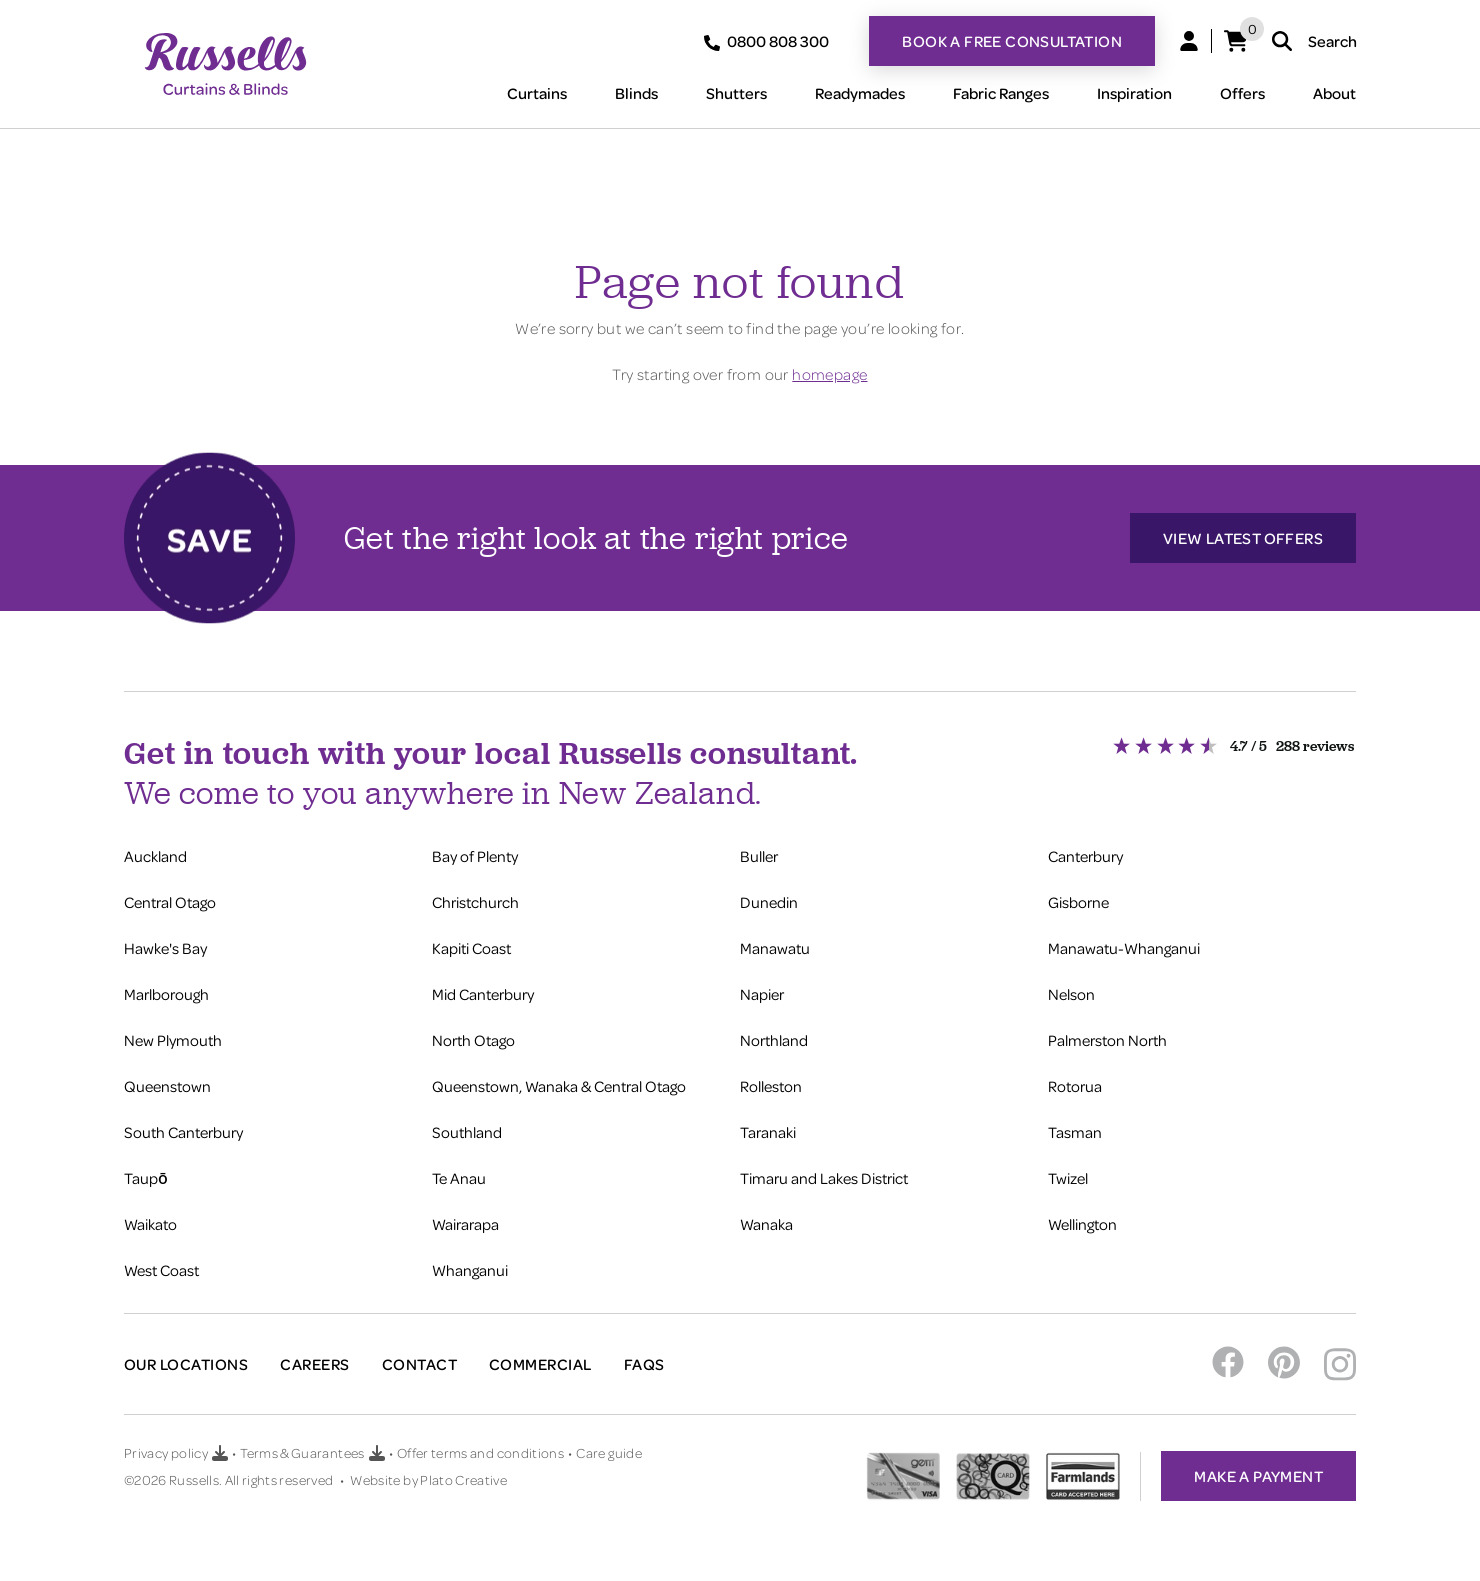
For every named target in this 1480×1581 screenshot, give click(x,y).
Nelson (1071, 994)
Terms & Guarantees (302, 1452)
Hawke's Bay (165, 948)
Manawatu (775, 948)
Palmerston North (1107, 1040)
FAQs (644, 1364)
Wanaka (766, 1224)
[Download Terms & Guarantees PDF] (377, 1453)
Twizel (1068, 1178)
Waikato (150, 1224)
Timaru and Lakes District (824, 1178)
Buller (759, 856)
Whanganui (470, 1270)
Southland (467, 1132)
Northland (774, 1040)
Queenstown (167, 1086)
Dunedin (769, 902)
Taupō (146, 1178)
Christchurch (475, 902)
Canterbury (1085, 856)
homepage (829, 374)
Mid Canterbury (483, 994)
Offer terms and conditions (480, 1452)
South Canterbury (183, 1132)
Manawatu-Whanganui (1124, 948)
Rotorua (1075, 1086)
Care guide (609, 1452)
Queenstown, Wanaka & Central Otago (559, 1086)
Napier (762, 994)
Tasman (1075, 1132)
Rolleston (771, 1086)
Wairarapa (465, 1224)
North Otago (473, 1040)
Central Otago (170, 902)
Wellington (1082, 1224)
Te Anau (459, 1178)
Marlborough (166, 994)
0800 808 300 (766, 41)
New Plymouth (173, 1040)
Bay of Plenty (475, 856)
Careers (314, 1364)
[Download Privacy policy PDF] (220, 1453)
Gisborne (1078, 902)
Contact (419, 1364)
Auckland (155, 856)
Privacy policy (166, 1452)
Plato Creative (463, 1479)
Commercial (540, 1364)
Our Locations (186, 1364)
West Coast (161, 1270)
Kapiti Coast (471, 948)
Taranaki (768, 1132)
